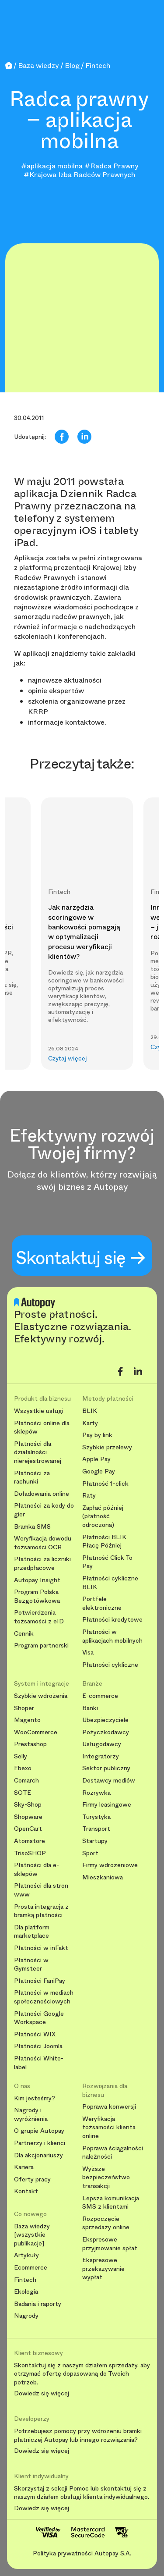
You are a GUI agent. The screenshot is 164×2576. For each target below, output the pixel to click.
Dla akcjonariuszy (38, 2155)
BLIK (89, 1411)
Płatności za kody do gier (44, 1510)
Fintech (25, 2280)
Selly (20, 1756)
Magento (27, 1720)
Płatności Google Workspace (39, 2018)
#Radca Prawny (111, 166)
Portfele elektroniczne (102, 1603)
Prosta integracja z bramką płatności (41, 1911)
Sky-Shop (28, 1804)
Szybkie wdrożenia (40, 1696)
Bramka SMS (32, 1527)
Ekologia (26, 2292)
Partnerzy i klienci (39, 2143)
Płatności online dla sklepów (42, 1427)
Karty (90, 1423)
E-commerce (100, 1696)
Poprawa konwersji (109, 2107)
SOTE (22, 1793)
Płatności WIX (35, 2034)
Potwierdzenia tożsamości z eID (39, 1617)
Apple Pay (96, 1459)
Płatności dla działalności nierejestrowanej (37, 1452)
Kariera (24, 2167)
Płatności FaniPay (39, 1981)
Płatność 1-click (105, 1484)
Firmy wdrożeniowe (110, 1865)
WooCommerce (35, 1732)
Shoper (24, 1708)
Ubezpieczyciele (105, 1720)
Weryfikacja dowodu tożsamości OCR (42, 1542)
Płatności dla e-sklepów (36, 1869)
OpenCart (28, 1829)
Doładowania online (41, 1494)
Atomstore (29, 1841)
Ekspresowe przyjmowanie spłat (109, 2243)
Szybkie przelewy (107, 1447)
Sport (90, 1853)
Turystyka (96, 1817)
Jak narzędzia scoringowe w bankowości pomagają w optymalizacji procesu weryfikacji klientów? (84, 931)
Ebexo (22, 1768)
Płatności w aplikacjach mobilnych (112, 1636)
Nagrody (26, 2316)
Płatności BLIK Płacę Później (104, 1541)
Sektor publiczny (106, 1768)
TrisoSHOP (30, 1853)
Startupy (95, 1841)
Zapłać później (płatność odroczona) (102, 1516)
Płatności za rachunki (32, 1477)
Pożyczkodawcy (105, 1732)
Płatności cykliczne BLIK (110, 1582)
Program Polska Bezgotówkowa (37, 1596)
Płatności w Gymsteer (31, 1964)
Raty (89, 1495)
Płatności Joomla (38, 2046)
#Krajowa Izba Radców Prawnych (79, 175)
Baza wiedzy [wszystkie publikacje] (32, 2235)
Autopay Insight (37, 1580)
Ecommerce (30, 2267)
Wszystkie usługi (38, 1411)
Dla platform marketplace (31, 1931)
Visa (88, 1652)
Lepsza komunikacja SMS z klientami (110, 2202)
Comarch (26, 1780)
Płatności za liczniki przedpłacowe (42, 1563)
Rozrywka (96, 1793)
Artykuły (26, 2255)
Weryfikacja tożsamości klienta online (109, 2127)
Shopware (28, 1817)
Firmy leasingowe (106, 1804)
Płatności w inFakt (41, 1948)
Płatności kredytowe (112, 1619)
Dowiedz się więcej (41, 2393)
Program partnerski (41, 1645)
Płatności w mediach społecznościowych (43, 1997)
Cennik (24, 1634)
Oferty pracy (32, 2179)
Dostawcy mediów (108, 1780)
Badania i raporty (37, 2304)
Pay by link (97, 1435)
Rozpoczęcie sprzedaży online (105, 2223)
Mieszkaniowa (102, 1877)
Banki (90, 1708)
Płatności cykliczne (110, 1665)
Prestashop (30, 1744)
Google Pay (98, 1471)
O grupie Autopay (39, 2131)
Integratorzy (100, 1756)
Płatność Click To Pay (107, 1562)
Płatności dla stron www (41, 1890)
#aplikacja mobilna (52, 166)
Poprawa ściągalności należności (112, 2152)
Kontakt (26, 2191)
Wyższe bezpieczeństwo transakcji (106, 2177)
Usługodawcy (101, 1744)
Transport (96, 1829)
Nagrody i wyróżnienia (31, 2114)
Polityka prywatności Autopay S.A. (82, 2553)
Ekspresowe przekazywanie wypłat (103, 2268)
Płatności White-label (38, 2062)
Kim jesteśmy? (34, 2098)
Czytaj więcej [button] (67, 1058)
